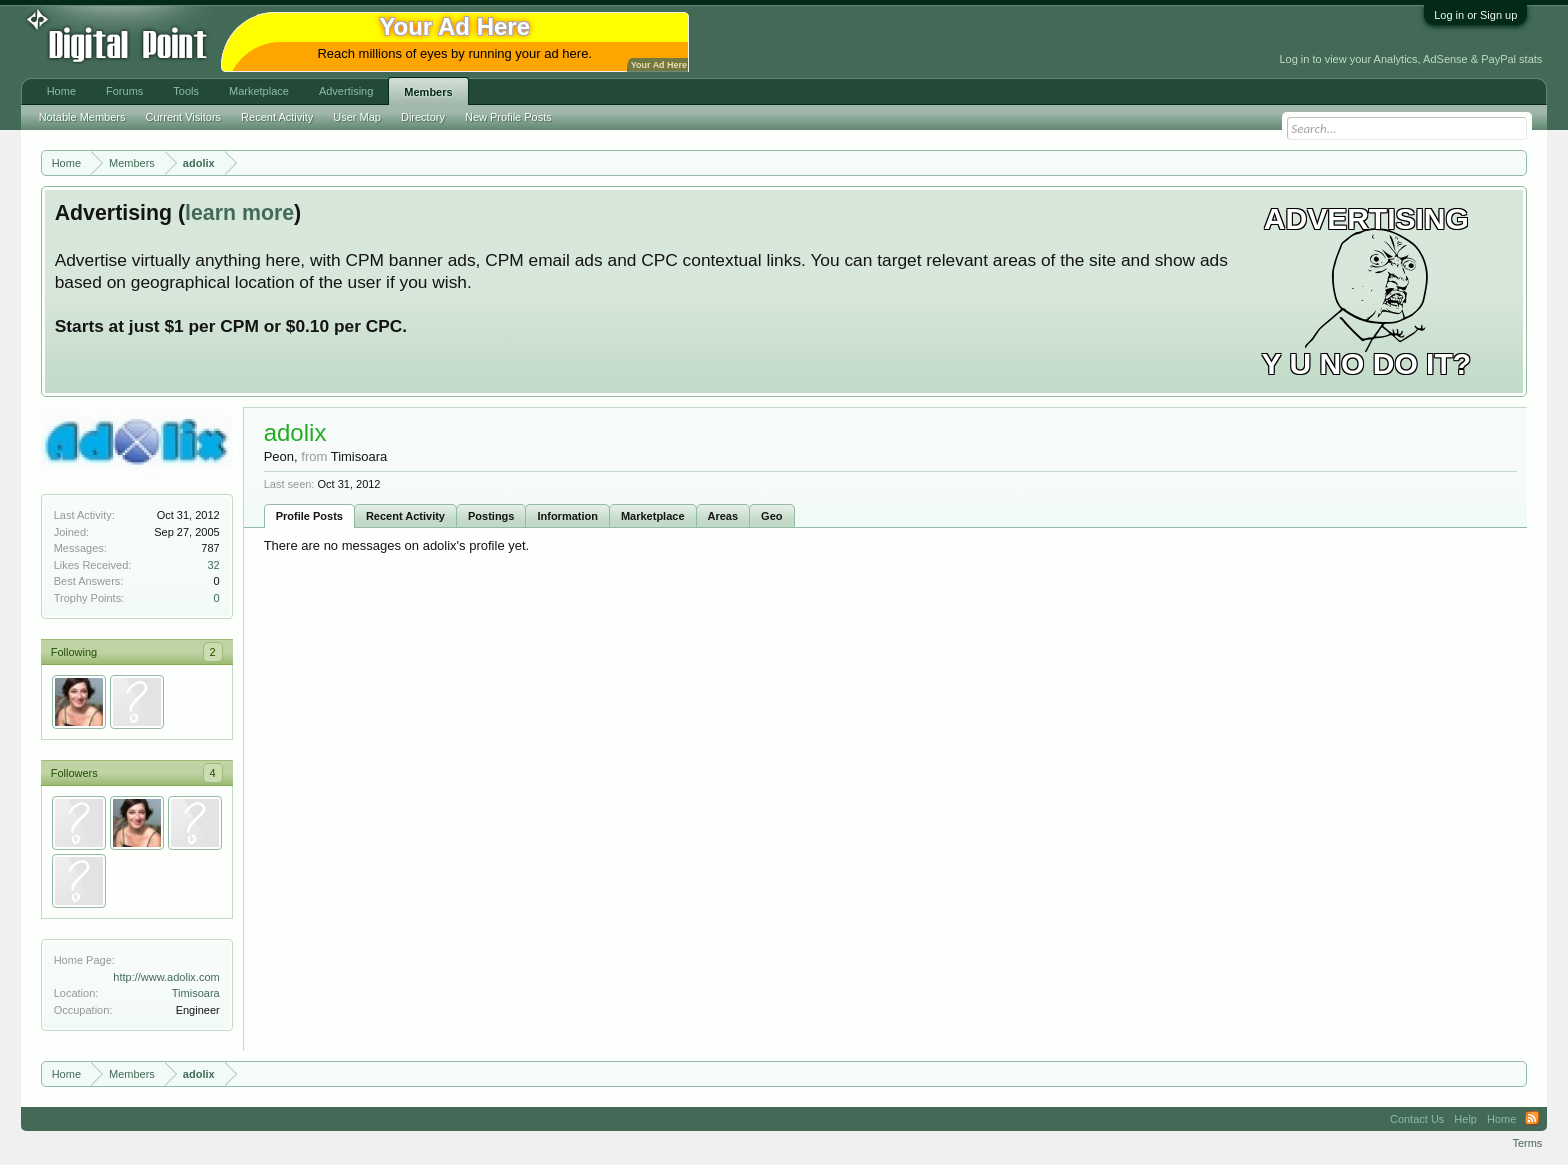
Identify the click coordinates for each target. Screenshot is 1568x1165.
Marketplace (653, 516)
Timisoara (196, 993)
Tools (186, 91)
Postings (491, 516)
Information (567, 516)
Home (61, 91)
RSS (1532, 1119)
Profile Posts (309, 516)
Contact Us (1417, 1119)
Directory (423, 117)
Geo (771, 516)
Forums (124, 91)
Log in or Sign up (1475, 15)
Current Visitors (184, 117)
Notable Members (82, 117)
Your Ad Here (659, 65)
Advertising (346, 91)
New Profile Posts (508, 117)
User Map (357, 117)
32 (213, 565)
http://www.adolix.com (166, 977)
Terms (1527, 1143)
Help (1465, 1119)
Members (428, 92)
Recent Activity (405, 516)
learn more (239, 213)
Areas (723, 516)
